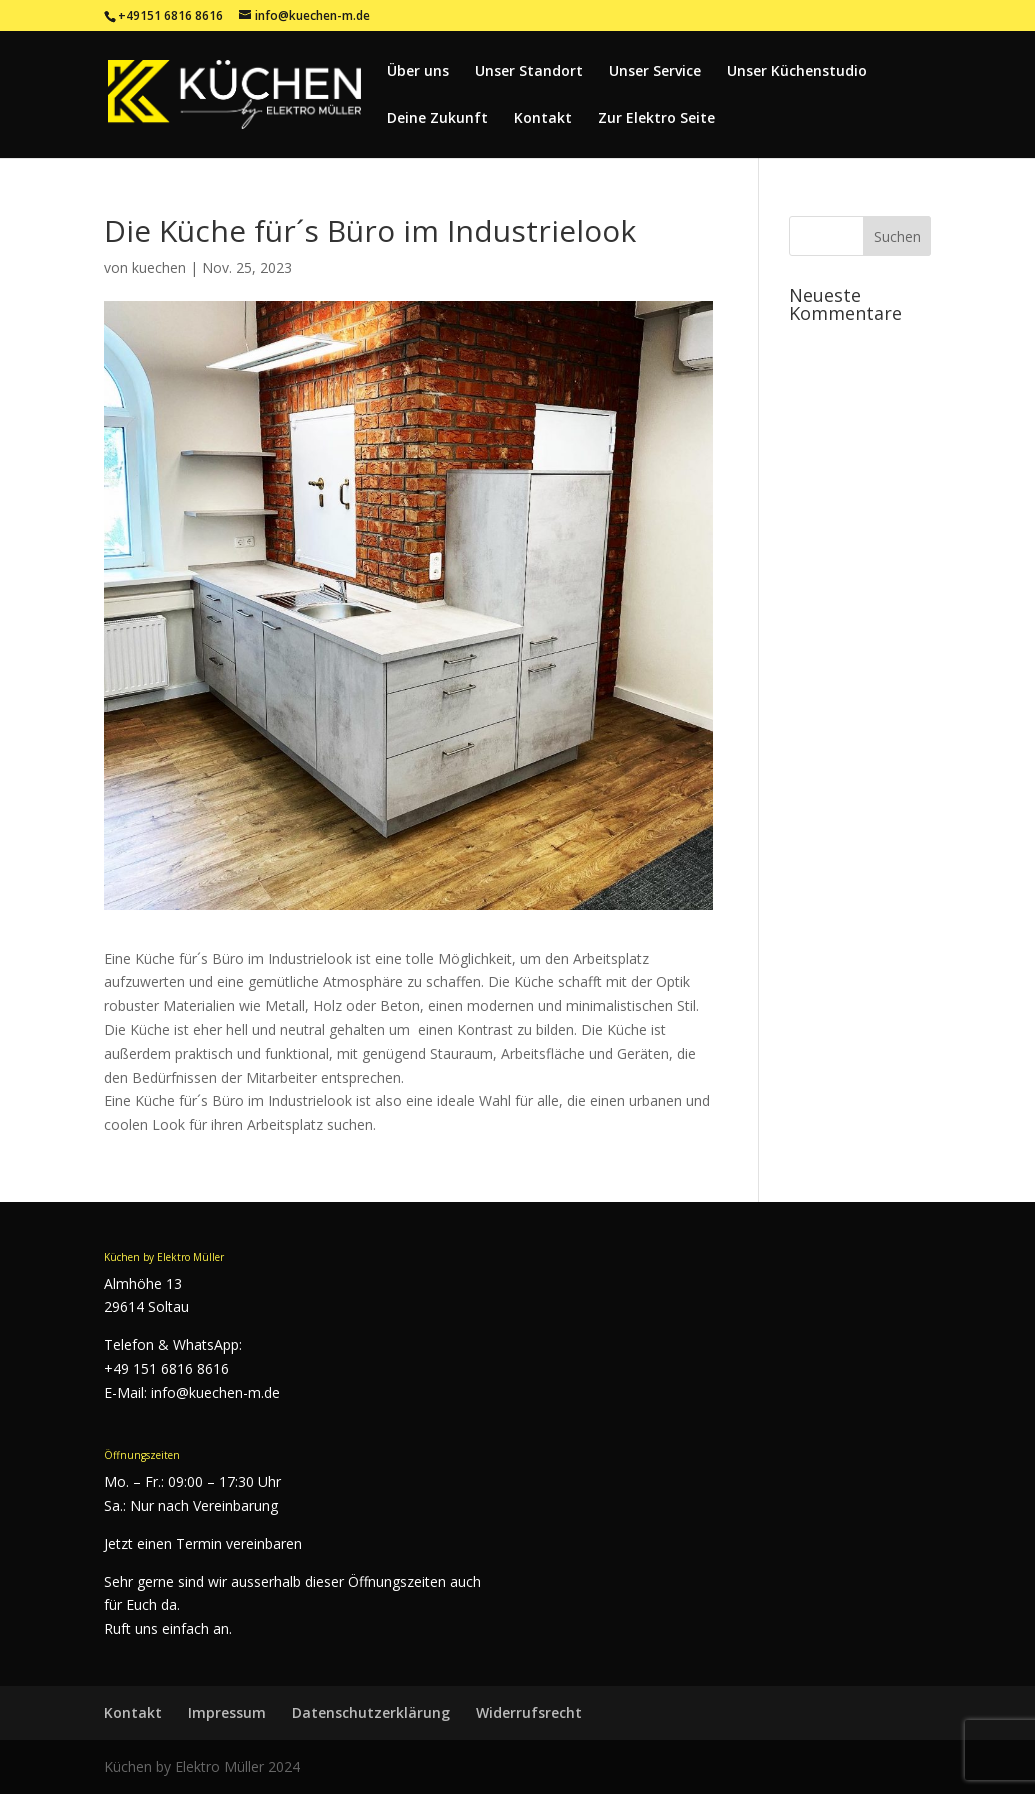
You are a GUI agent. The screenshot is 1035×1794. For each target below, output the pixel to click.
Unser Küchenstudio (797, 72)
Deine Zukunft (437, 119)
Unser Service (655, 72)
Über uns (418, 72)
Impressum (227, 1712)
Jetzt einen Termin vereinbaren (203, 1543)
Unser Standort (529, 72)
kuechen (159, 267)
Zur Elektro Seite (656, 119)
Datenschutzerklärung (371, 1712)
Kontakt (543, 119)
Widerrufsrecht (529, 1712)
